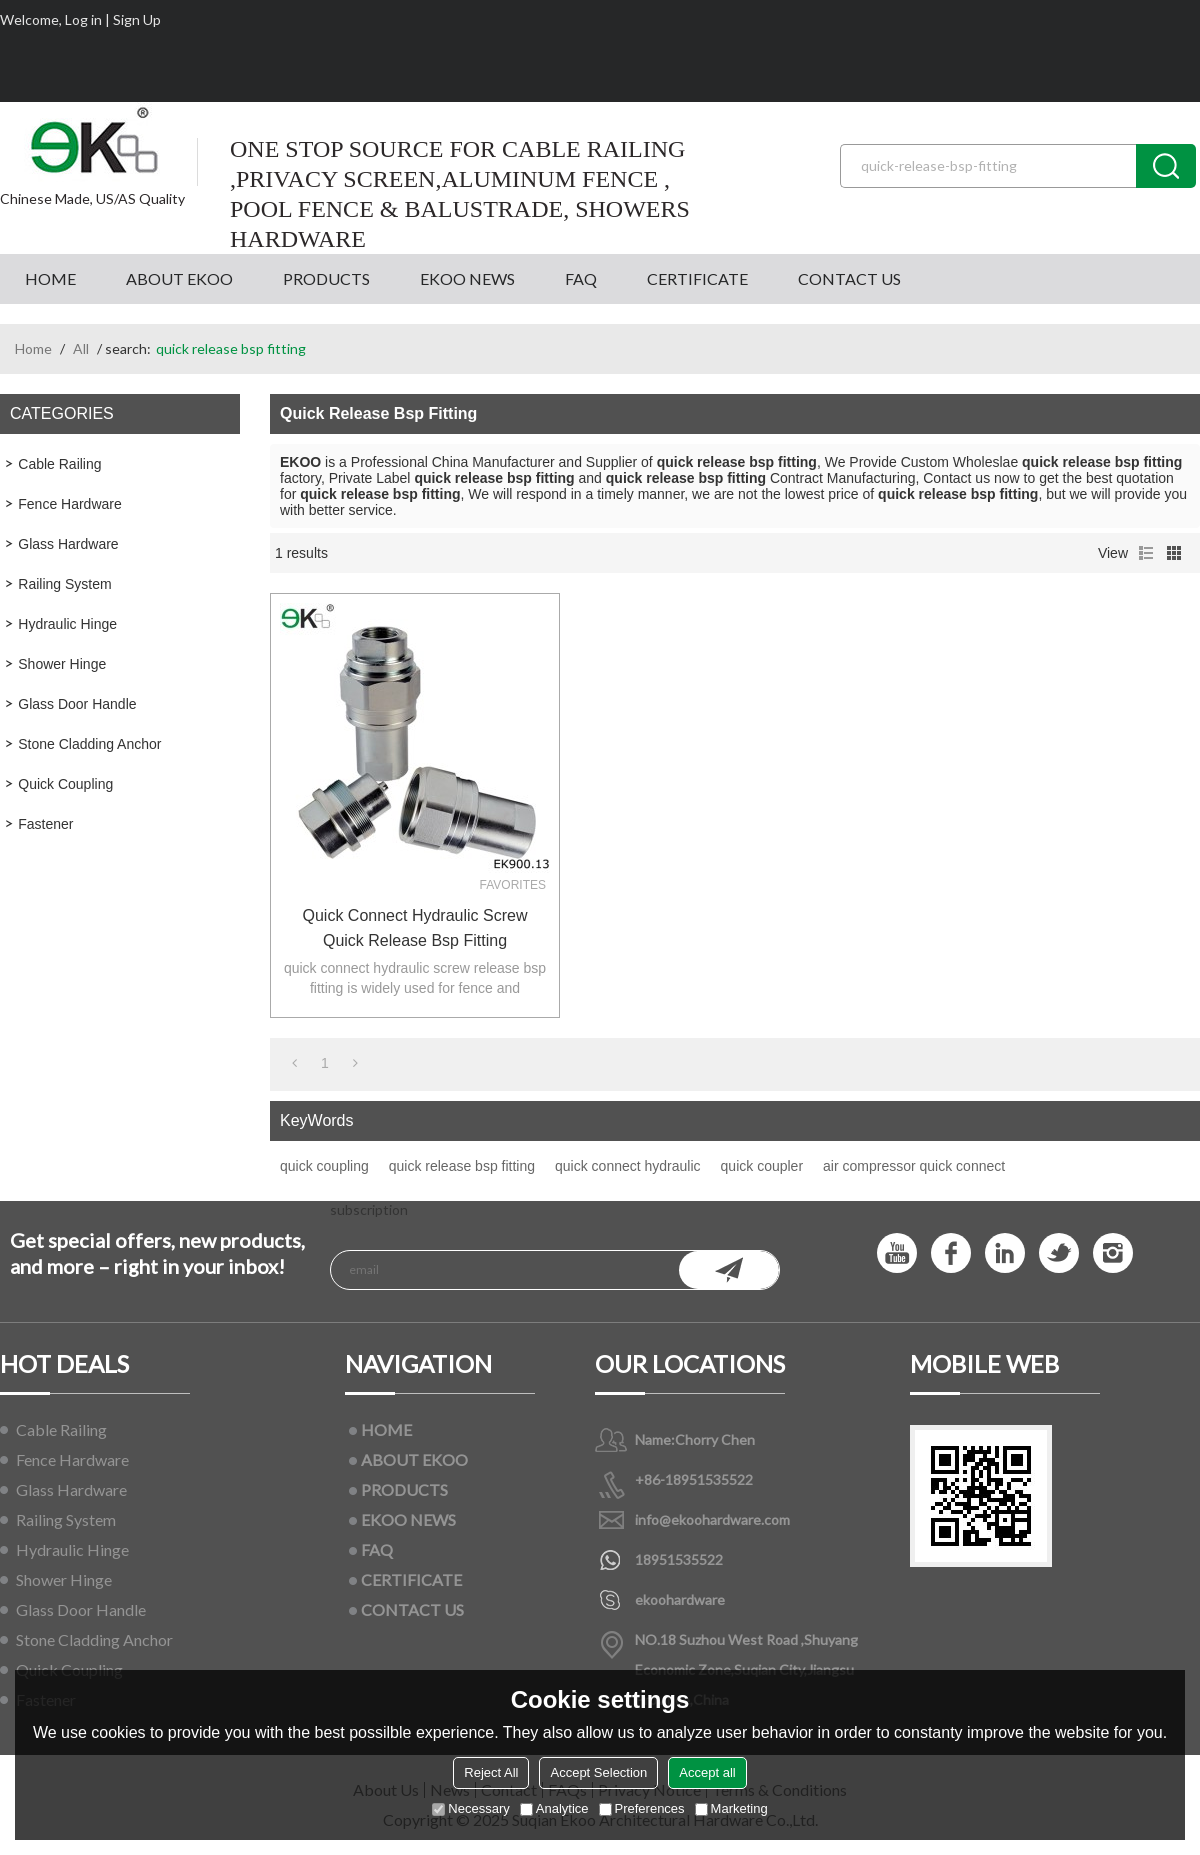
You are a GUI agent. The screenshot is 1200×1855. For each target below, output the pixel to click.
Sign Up (137, 19)
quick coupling (324, 1166)
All (81, 348)
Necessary (470, 1808)
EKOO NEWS (467, 278)
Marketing (731, 1808)
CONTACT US (849, 278)
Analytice (554, 1808)
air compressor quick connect (914, 1166)
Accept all (707, 1772)
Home (33, 348)
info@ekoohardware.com (712, 1519)
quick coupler (762, 1166)
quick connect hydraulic (628, 1166)
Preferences (642, 1808)
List (1146, 553)
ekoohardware (680, 1599)
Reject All (491, 1772)
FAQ (581, 278)
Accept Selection (598, 1772)
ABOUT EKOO (179, 278)
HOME (50, 278)
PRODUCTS (326, 278)
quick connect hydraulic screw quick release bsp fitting (415, 928)
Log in (83, 19)
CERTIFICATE (697, 278)
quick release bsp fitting (462, 1166)
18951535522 (679, 1559)
